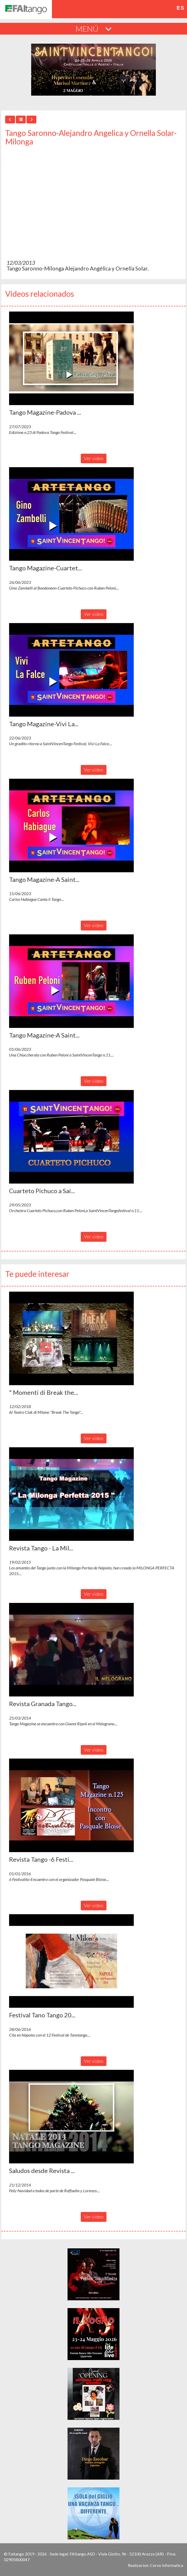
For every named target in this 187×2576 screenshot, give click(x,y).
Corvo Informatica (166, 2565)
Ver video (93, 458)
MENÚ (94, 28)
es (180, 8)
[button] (71, 358)
